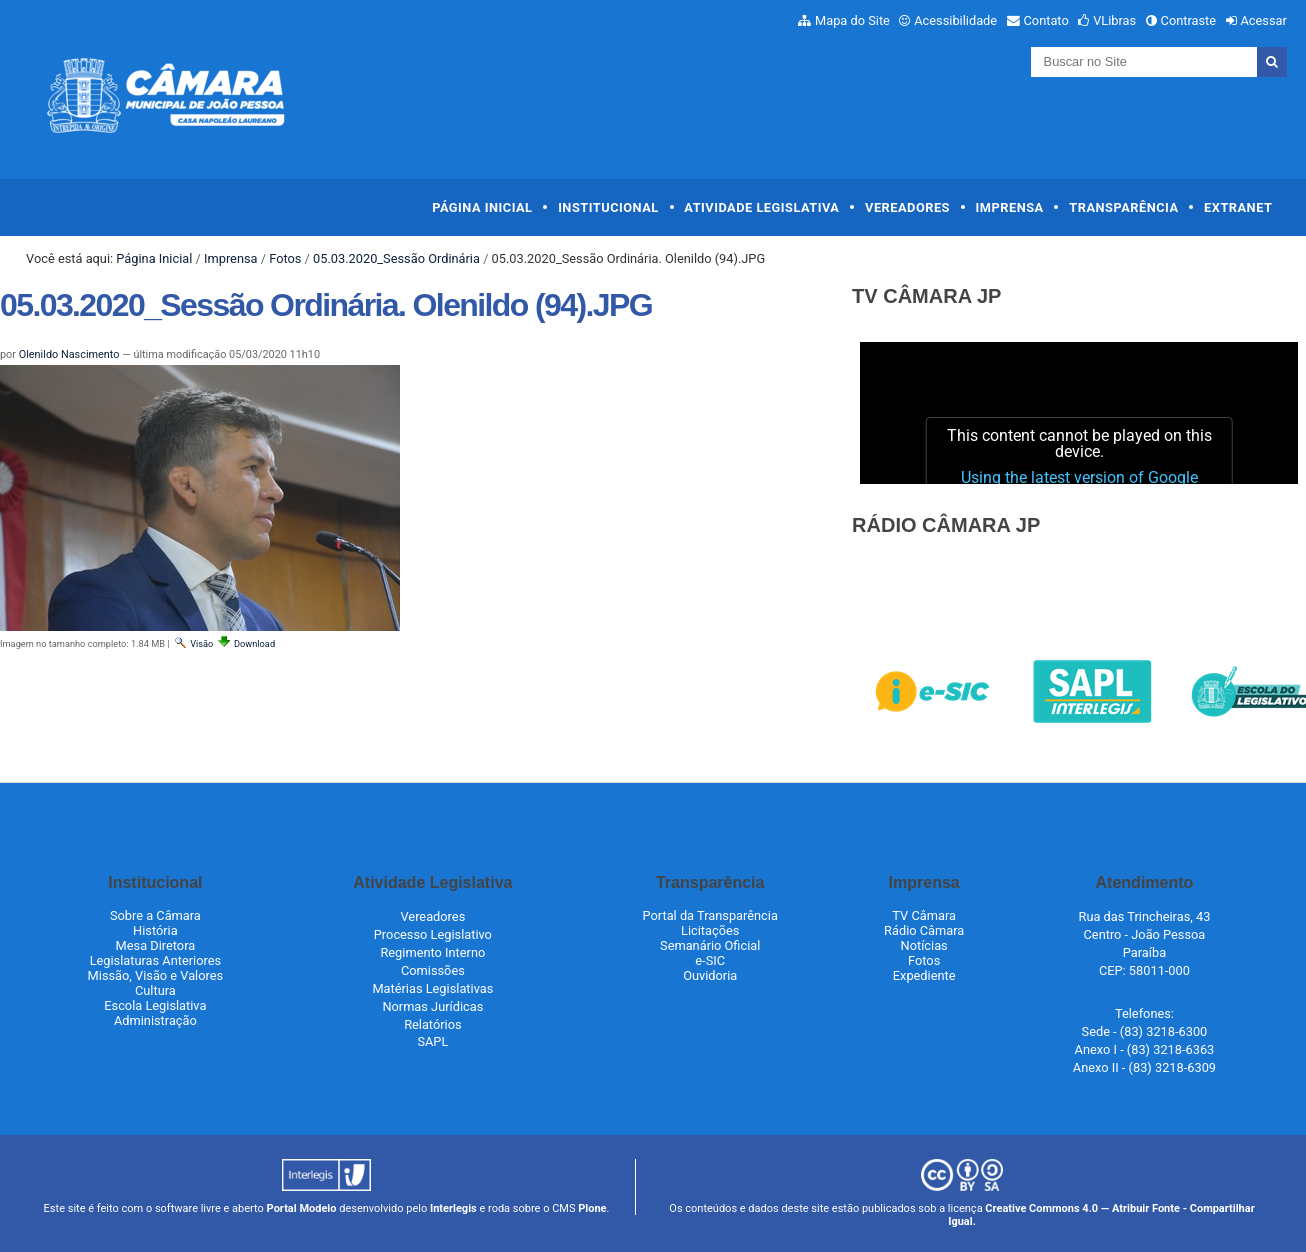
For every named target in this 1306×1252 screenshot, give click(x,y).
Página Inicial (482, 207)
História (155, 930)
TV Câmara (924, 915)
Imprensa (1010, 207)
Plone (592, 1208)
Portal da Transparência (710, 915)
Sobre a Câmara (155, 915)
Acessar (1263, 20)
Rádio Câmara (924, 930)
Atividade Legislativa (761, 207)
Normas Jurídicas (432, 1006)
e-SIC (710, 960)
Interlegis (453, 1208)
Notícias (924, 945)
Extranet (1238, 207)
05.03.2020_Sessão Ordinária (396, 258)
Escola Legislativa (155, 1005)
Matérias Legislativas (432, 988)
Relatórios (432, 1024)
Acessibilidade (955, 20)
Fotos (285, 258)
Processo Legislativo (433, 934)
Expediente (924, 975)
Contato (1046, 20)
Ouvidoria (710, 975)
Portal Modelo (302, 1208)
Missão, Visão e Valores (156, 975)
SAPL (432, 1041)
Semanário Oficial (710, 945)
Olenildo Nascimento (69, 354)
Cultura (155, 990)
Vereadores (907, 207)
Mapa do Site (852, 20)
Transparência (1123, 207)
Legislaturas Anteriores (155, 960)
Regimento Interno (432, 952)
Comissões (433, 970)
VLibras (1114, 20)
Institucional (608, 207)
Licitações (710, 930)
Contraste (1189, 20)
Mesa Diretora (156, 945)
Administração (155, 1020)
